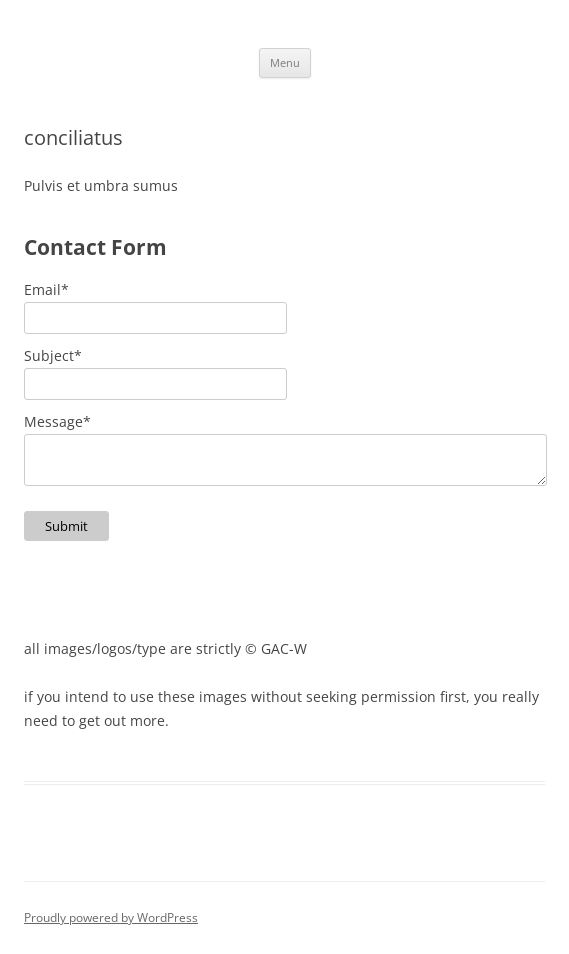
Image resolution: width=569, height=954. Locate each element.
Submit (66, 526)
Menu (285, 62)
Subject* (53, 355)
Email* (46, 289)
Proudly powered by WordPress (111, 917)
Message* (57, 421)
